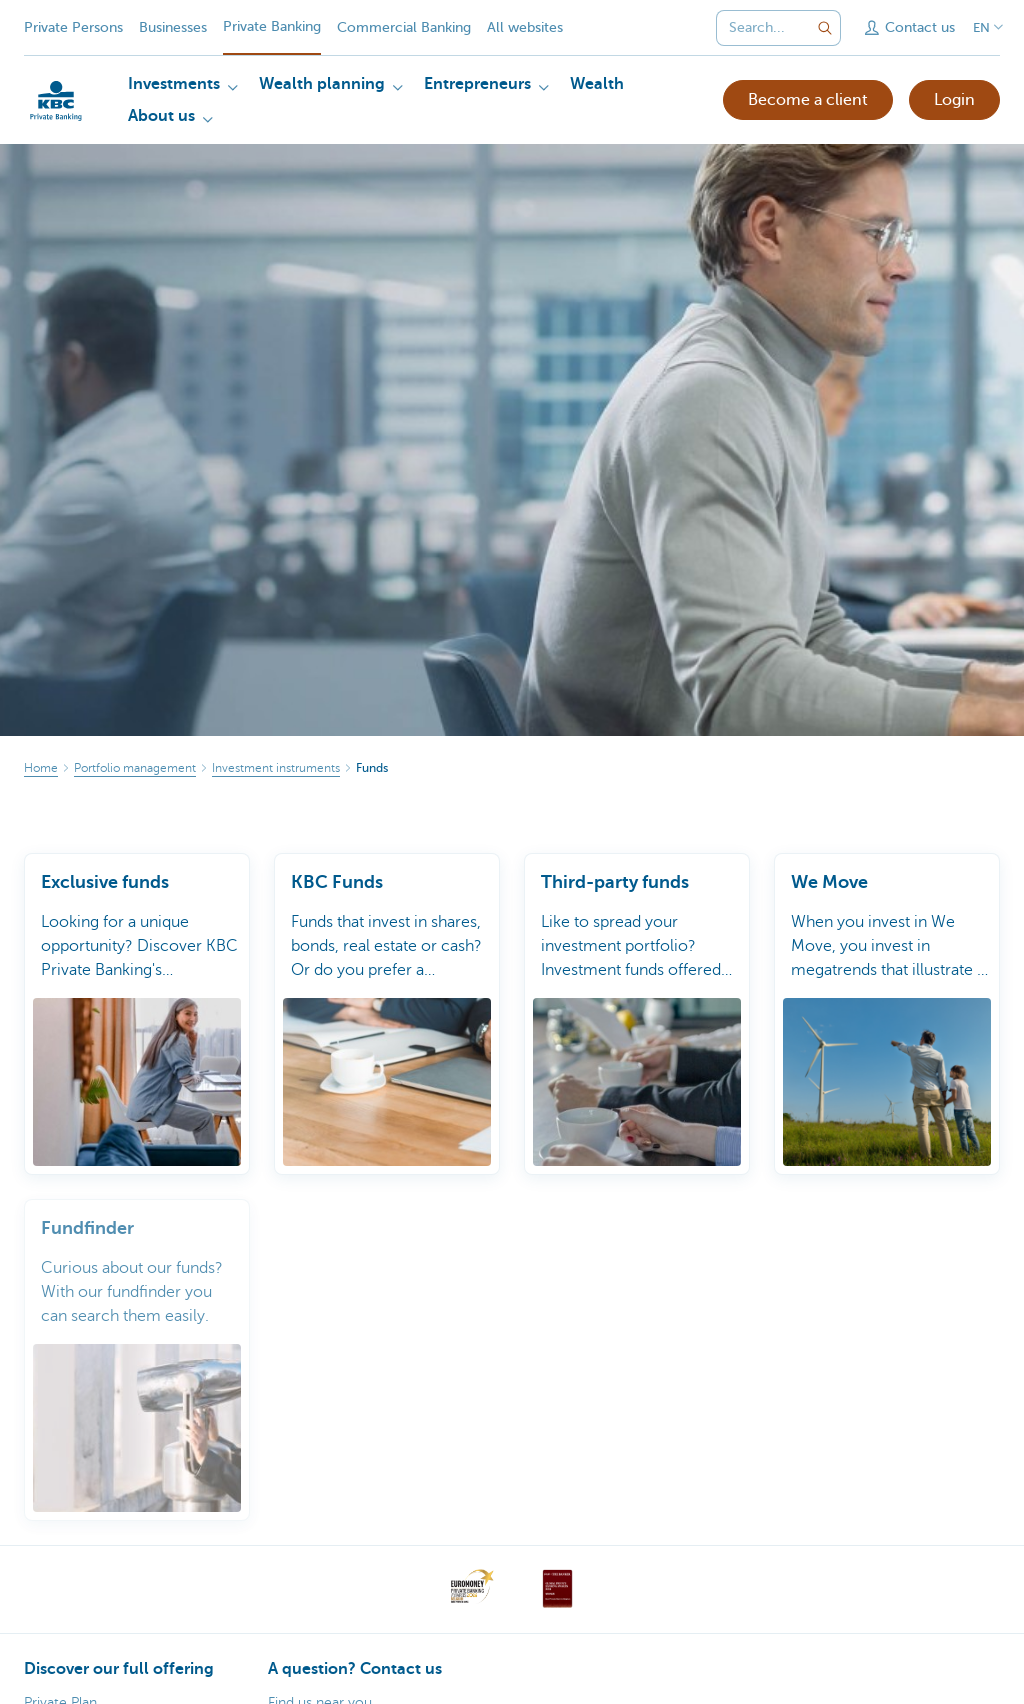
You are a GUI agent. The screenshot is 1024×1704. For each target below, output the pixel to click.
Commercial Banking (404, 27)
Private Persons (73, 27)
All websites (525, 27)
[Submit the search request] (825, 28)
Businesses (173, 27)
